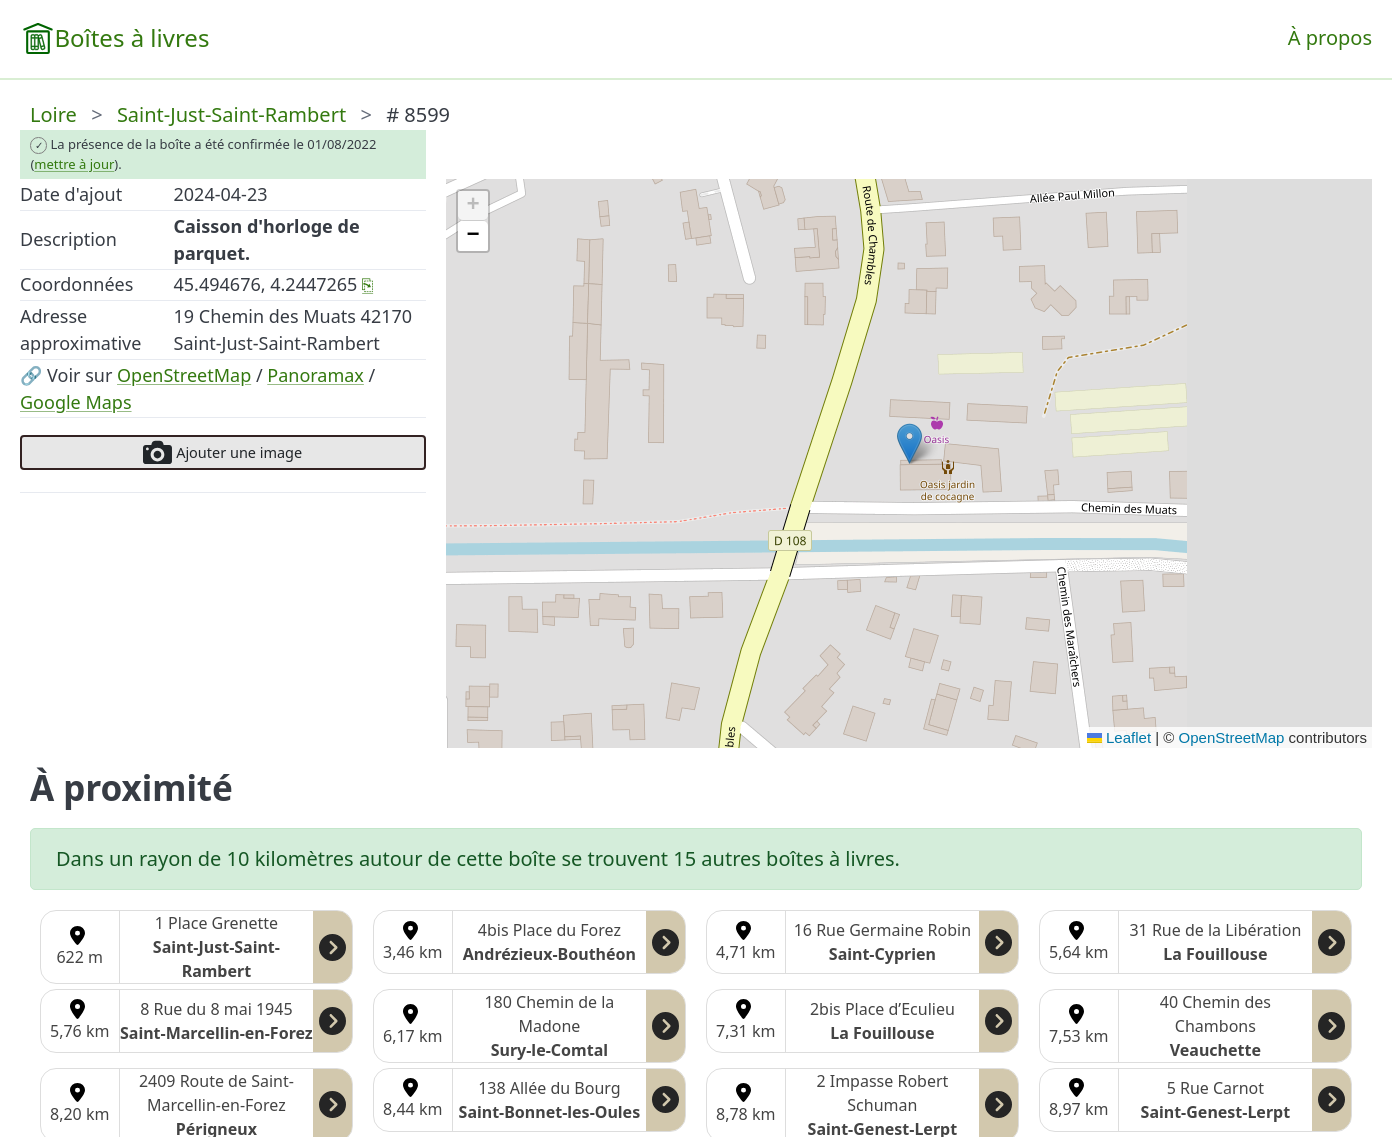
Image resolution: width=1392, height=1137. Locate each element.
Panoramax (315, 375)
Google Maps (76, 402)
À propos (1330, 37)
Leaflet (1119, 737)
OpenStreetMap (184, 375)
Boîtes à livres (131, 37)
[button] (909, 443)
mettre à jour (74, 164)
